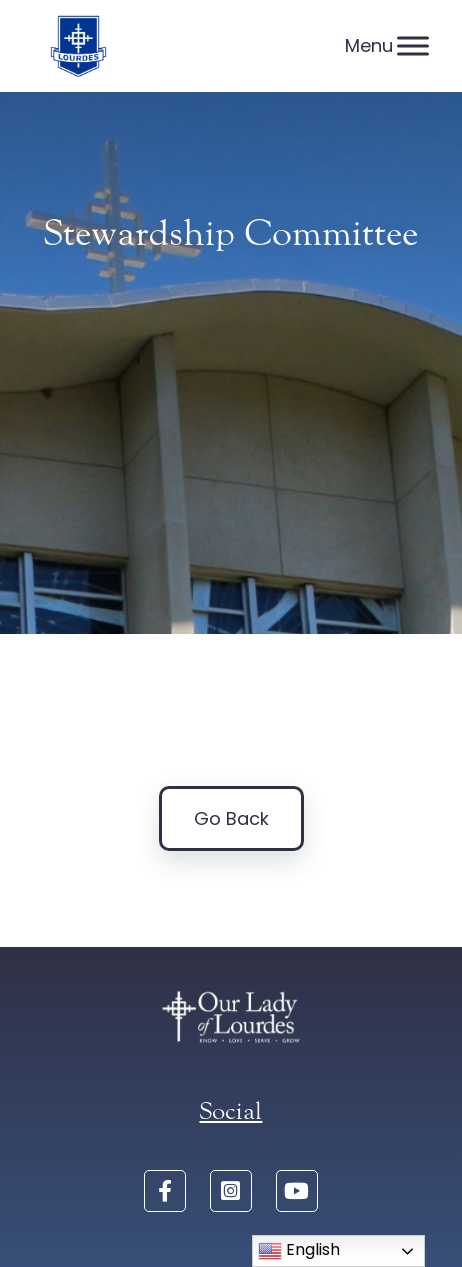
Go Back (231, 818)
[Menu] (413, 45)
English (299, 1250)
